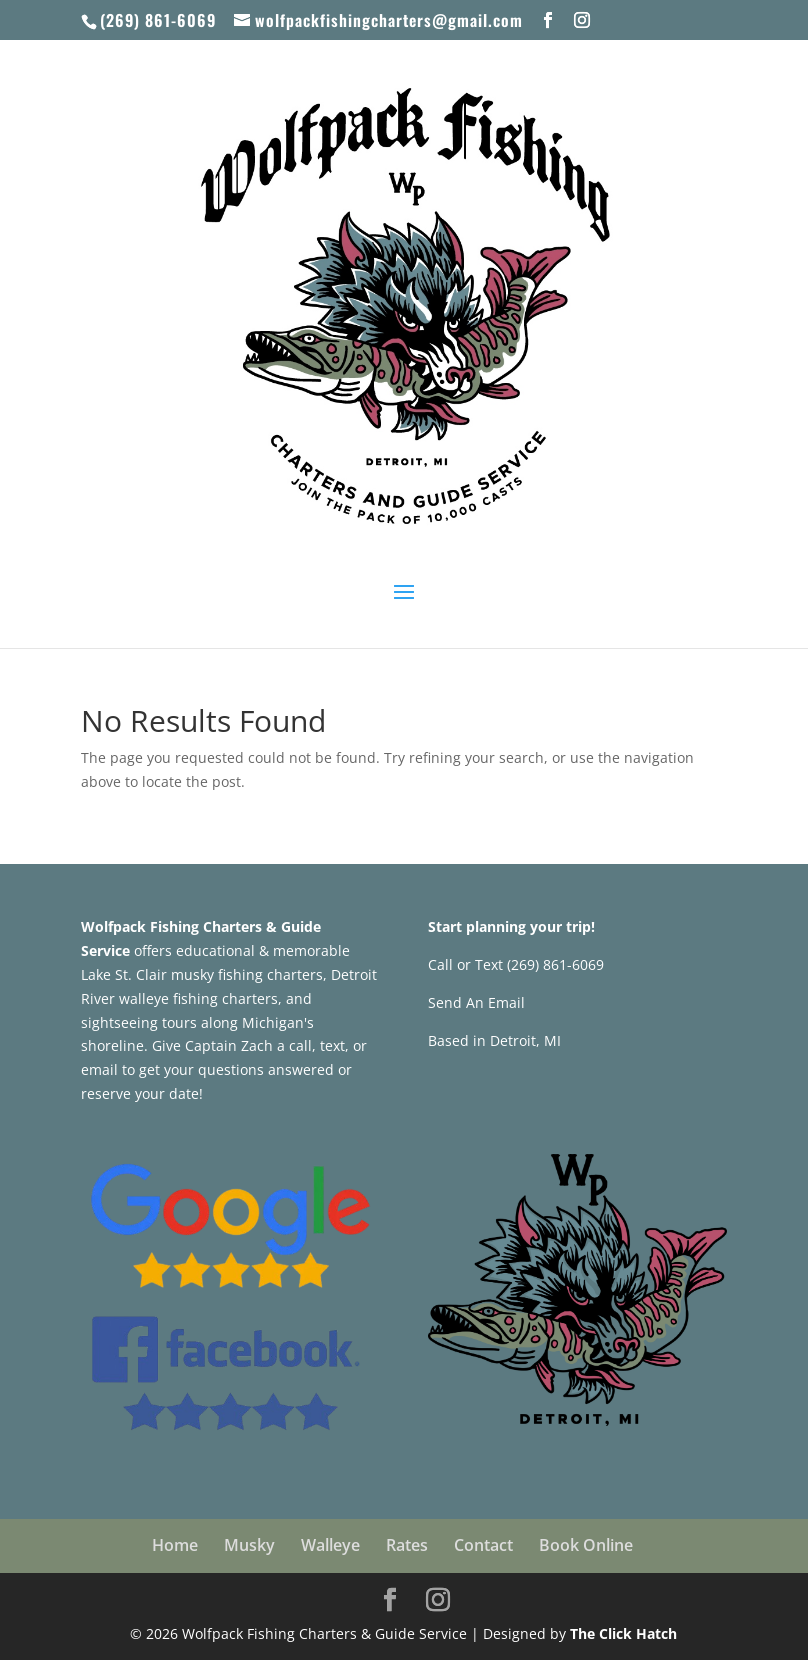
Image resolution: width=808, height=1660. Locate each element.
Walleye (330, 1545)
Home (175, 1545)
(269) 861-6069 (158, 20)
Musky (249, 1545)
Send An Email (476, 1002)
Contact (483, 1545)
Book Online (586, 1545)
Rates (407, 1545)
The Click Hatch (623, 1633)
